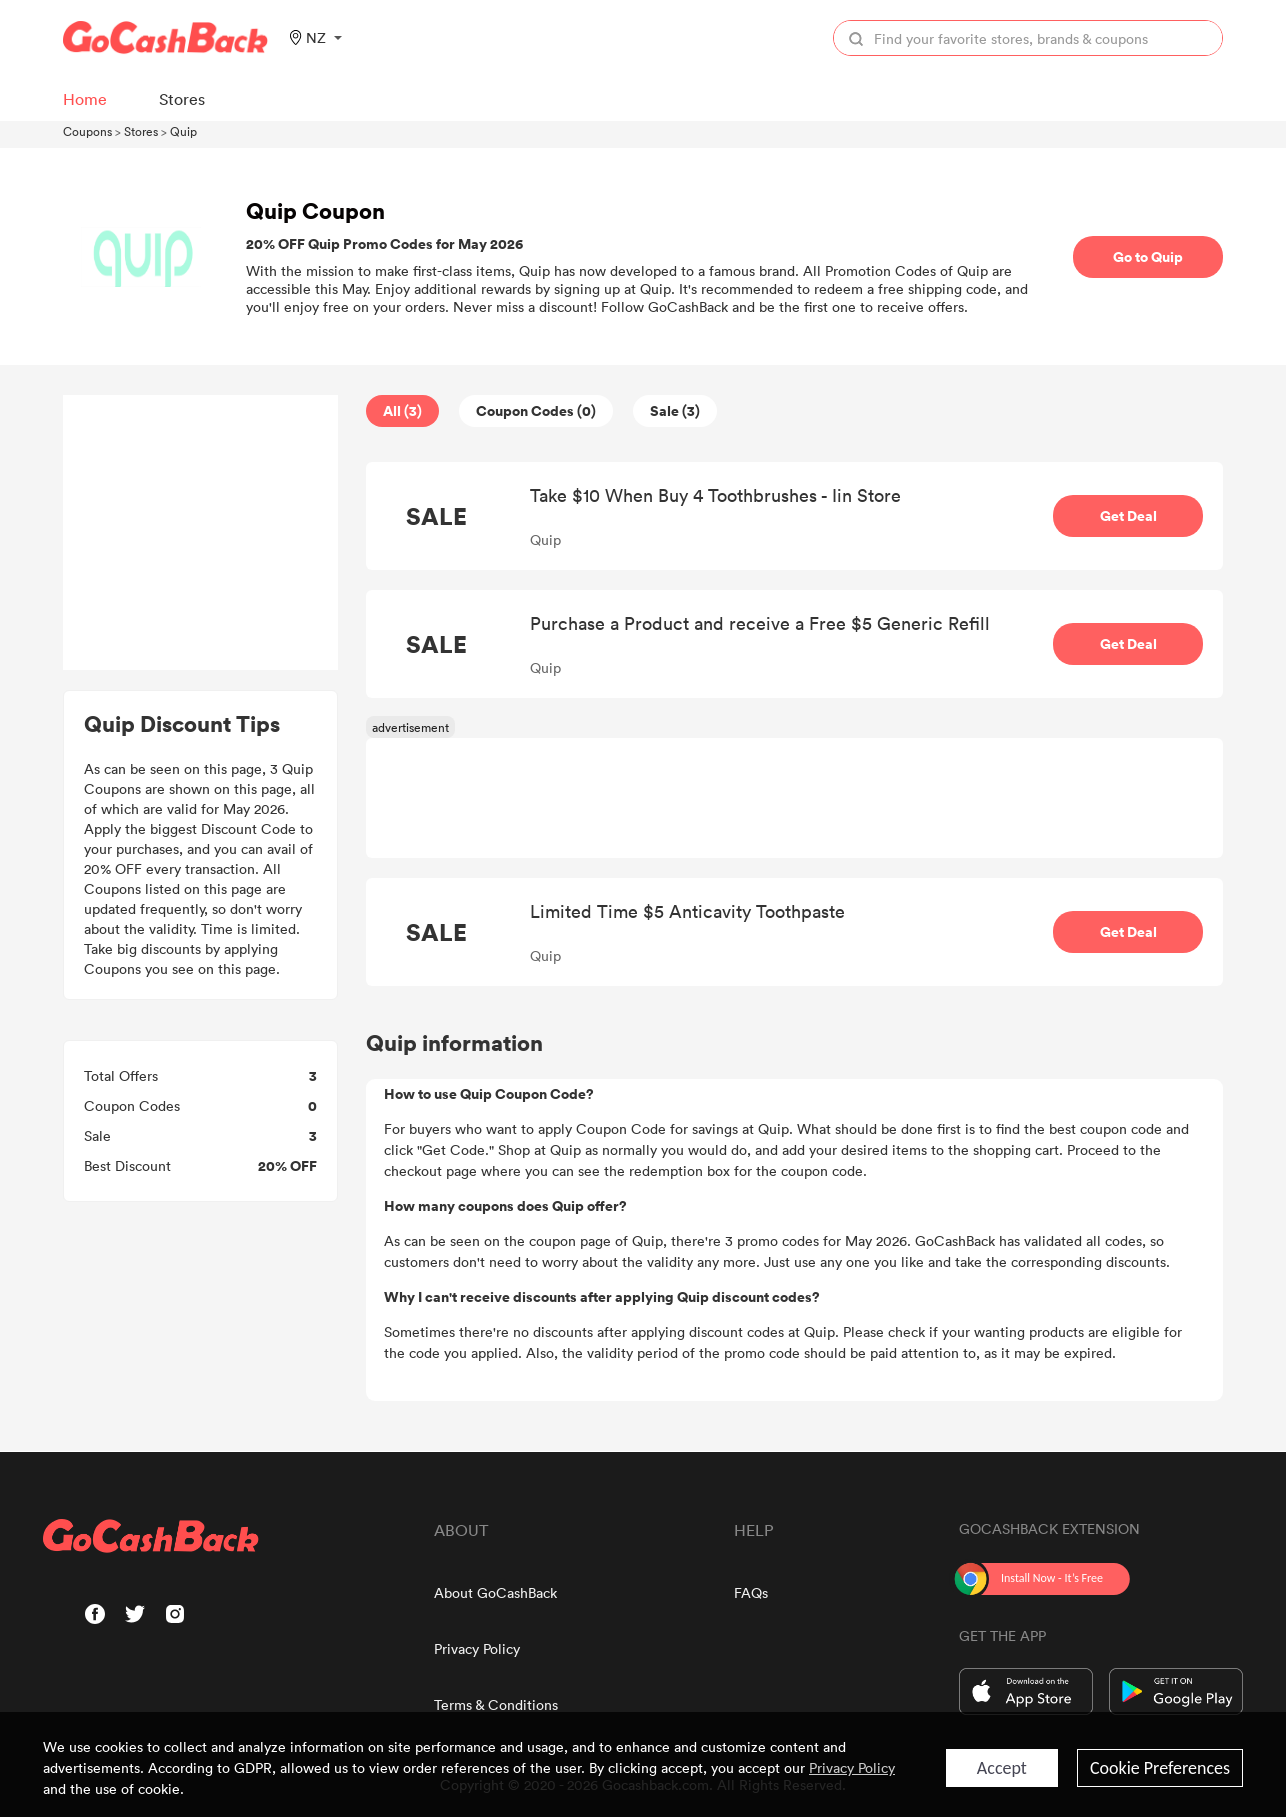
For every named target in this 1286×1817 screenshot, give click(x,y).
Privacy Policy (477, 1648)
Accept (1002, 1768)
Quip (183, 131)
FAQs (751, 1592)
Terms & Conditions (496, 1704)
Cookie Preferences (1160, 1768)
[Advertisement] (201, 533)
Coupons (87, 131)
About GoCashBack (495, 1592)
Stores (141, 131)
